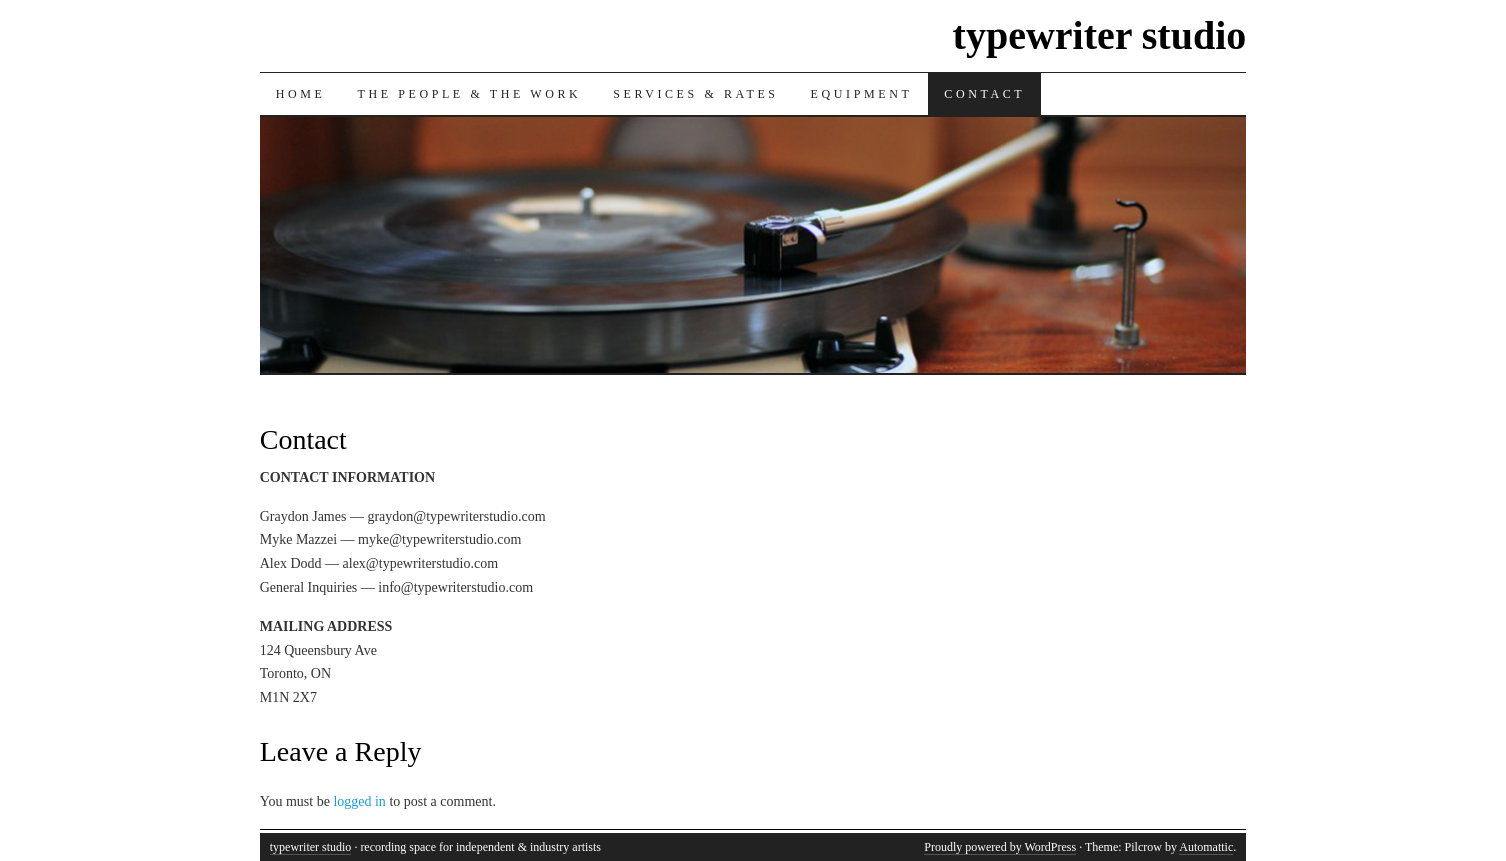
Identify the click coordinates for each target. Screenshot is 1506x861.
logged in (359, 801)
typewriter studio (1100, 35)
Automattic (1206, 847)
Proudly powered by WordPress (1000, 847)
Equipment (862, 94)
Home (301, 94)
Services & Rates (695, 94)
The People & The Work (469, 94)
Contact (984, 94)
